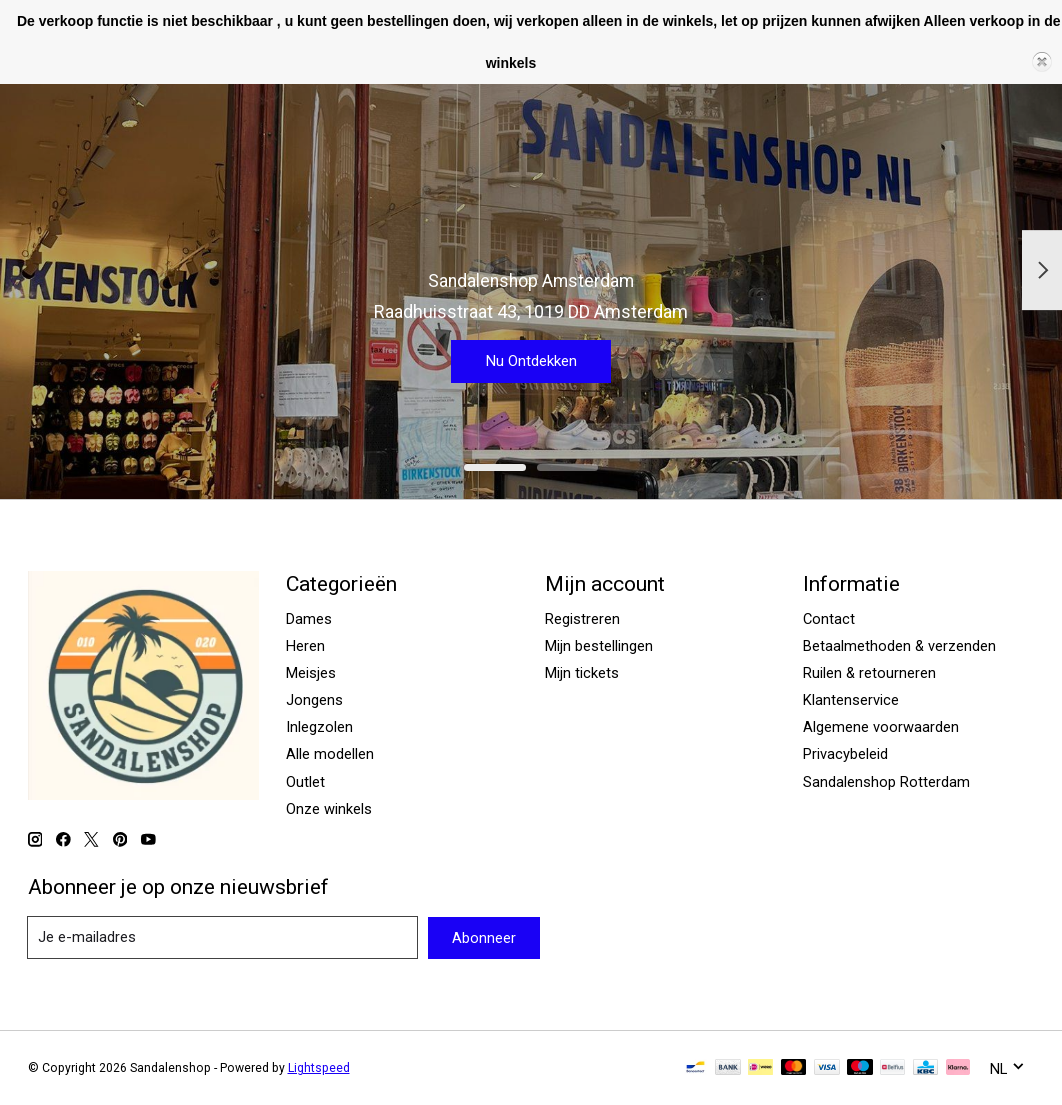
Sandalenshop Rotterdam (886, 782)
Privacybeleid (845, 754)
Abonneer (484, 938)
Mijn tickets (582, 673)
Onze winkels (329, 809)
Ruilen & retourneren (869, 673)
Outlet (305, 782)
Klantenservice (851, 700)
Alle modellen (330, 754)
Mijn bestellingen (599, 646)
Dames (309, 619)
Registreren (582, 619)
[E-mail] (223, 937)
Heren (305, 646)
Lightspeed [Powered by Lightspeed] (319, 1068)
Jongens (314, 700)
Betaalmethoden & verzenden (899, 646)
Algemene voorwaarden (881, 727)
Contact (829, 619)
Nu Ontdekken (531, 356)
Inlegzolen (319, 727)
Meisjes (311, 673)
